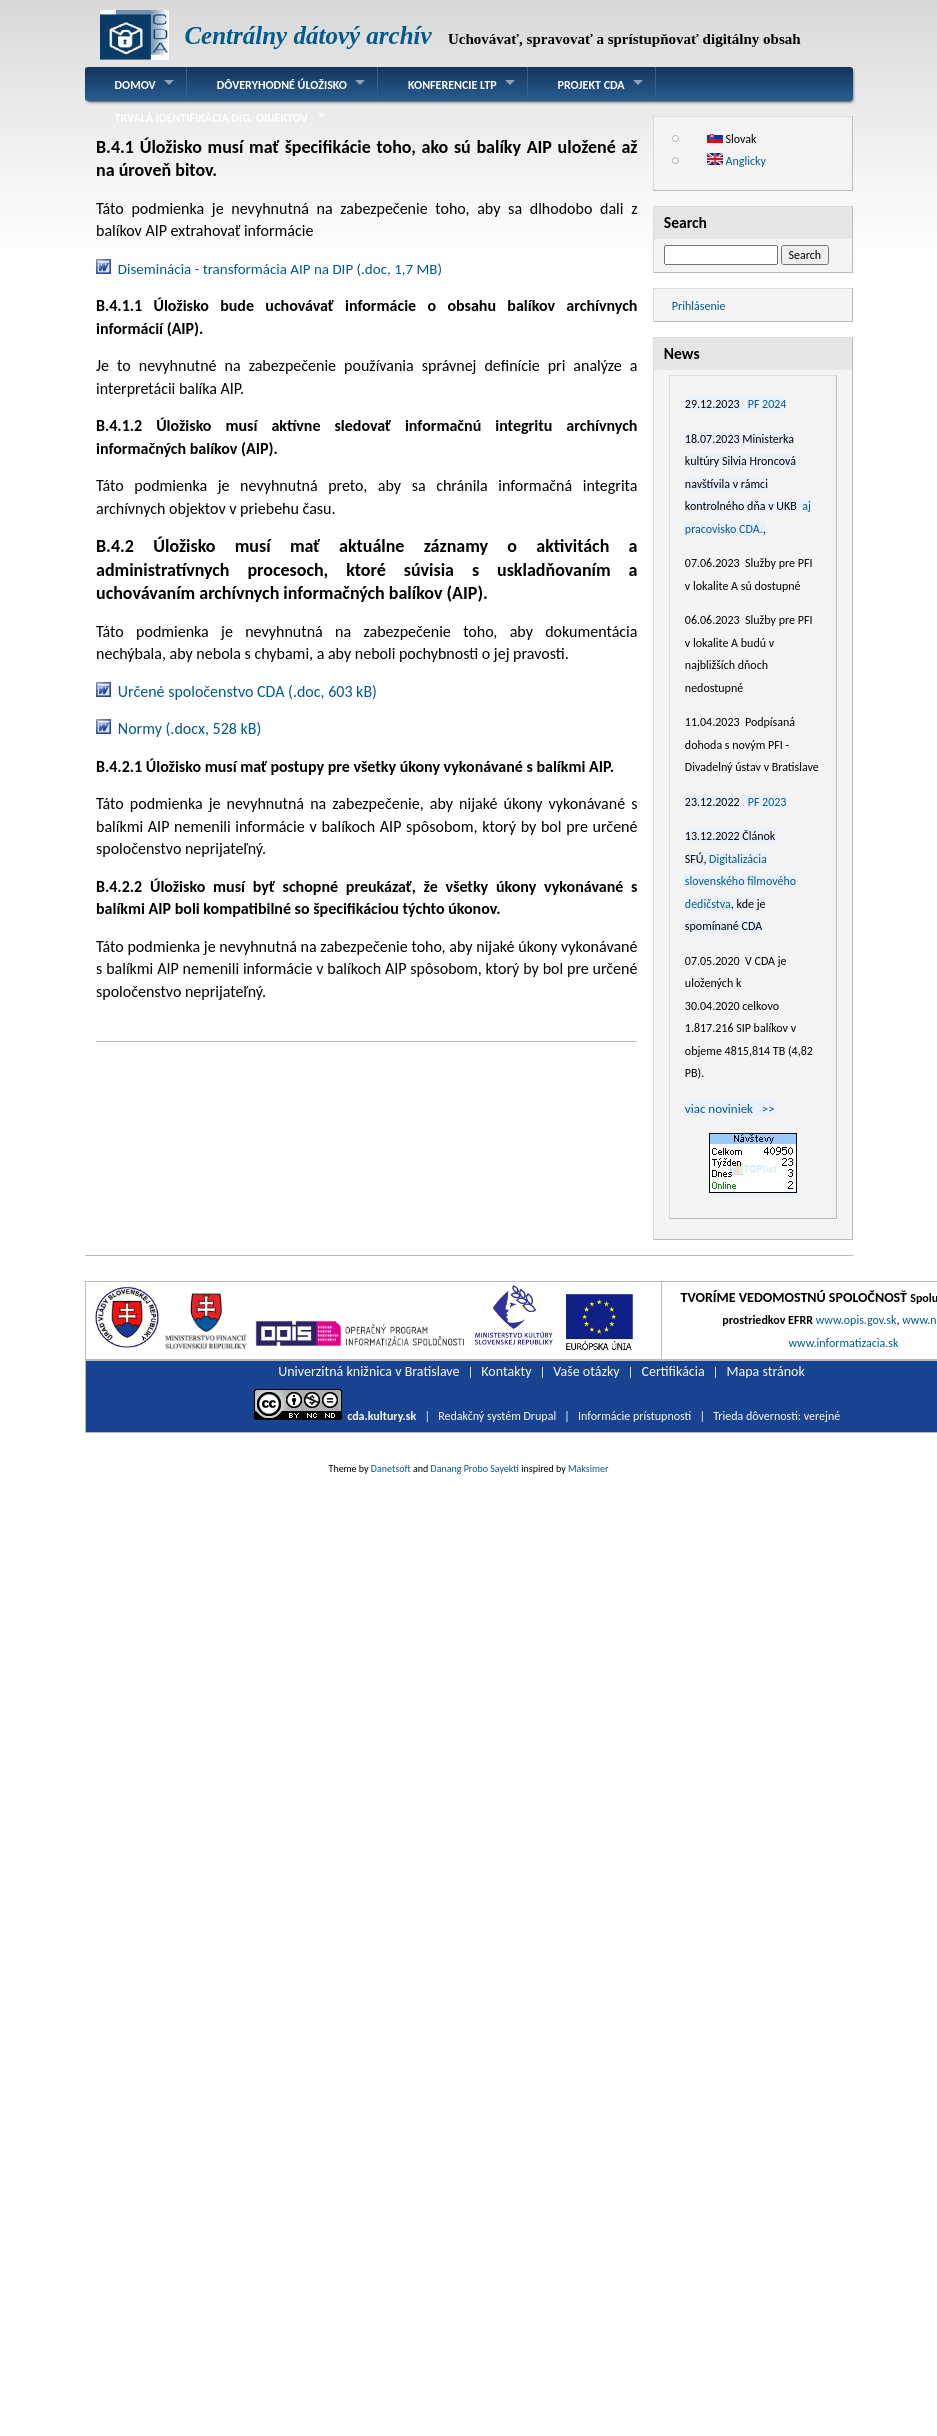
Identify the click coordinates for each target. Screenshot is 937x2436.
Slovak (732, 139)
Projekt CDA (591, 85)
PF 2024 (767, 404)
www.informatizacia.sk (843, 1343)
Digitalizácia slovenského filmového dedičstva (740, 881)
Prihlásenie (699, 306)
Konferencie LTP (452, 85)
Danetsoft (391, 1468)
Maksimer (588, 1468)
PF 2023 (767, 802)
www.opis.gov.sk (856, 1320)
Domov (135, 85)
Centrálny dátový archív (307, 35)
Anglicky (736, 161)
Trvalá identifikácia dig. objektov (211, 118)
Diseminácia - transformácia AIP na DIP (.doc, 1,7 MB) (280, 269)
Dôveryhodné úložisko (282, 85)
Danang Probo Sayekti (474, 1468)
